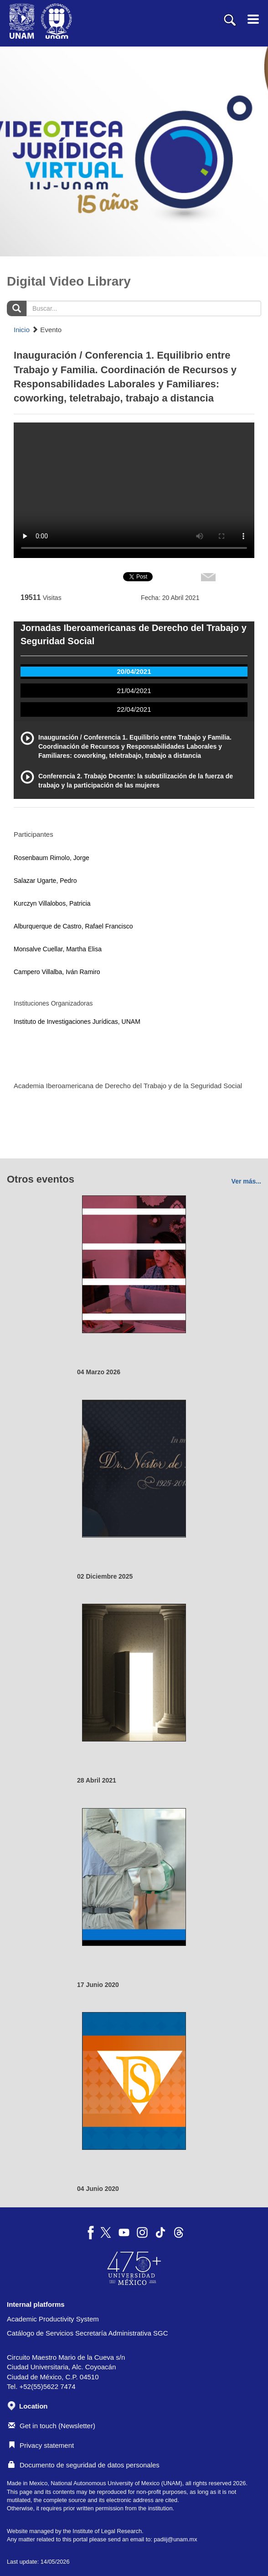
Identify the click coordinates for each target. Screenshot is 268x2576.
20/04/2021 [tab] (134, 671)
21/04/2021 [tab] (134, 690)
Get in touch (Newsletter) (51, 2426)
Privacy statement (41, 2445)
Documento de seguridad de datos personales (84, 2465)
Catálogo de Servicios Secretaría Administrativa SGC (87, 2333)
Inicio (22, 330)
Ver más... (246, 1181)
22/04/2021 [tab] (134, 709)
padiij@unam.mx (175, 2539)
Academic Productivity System (53, 2319)
